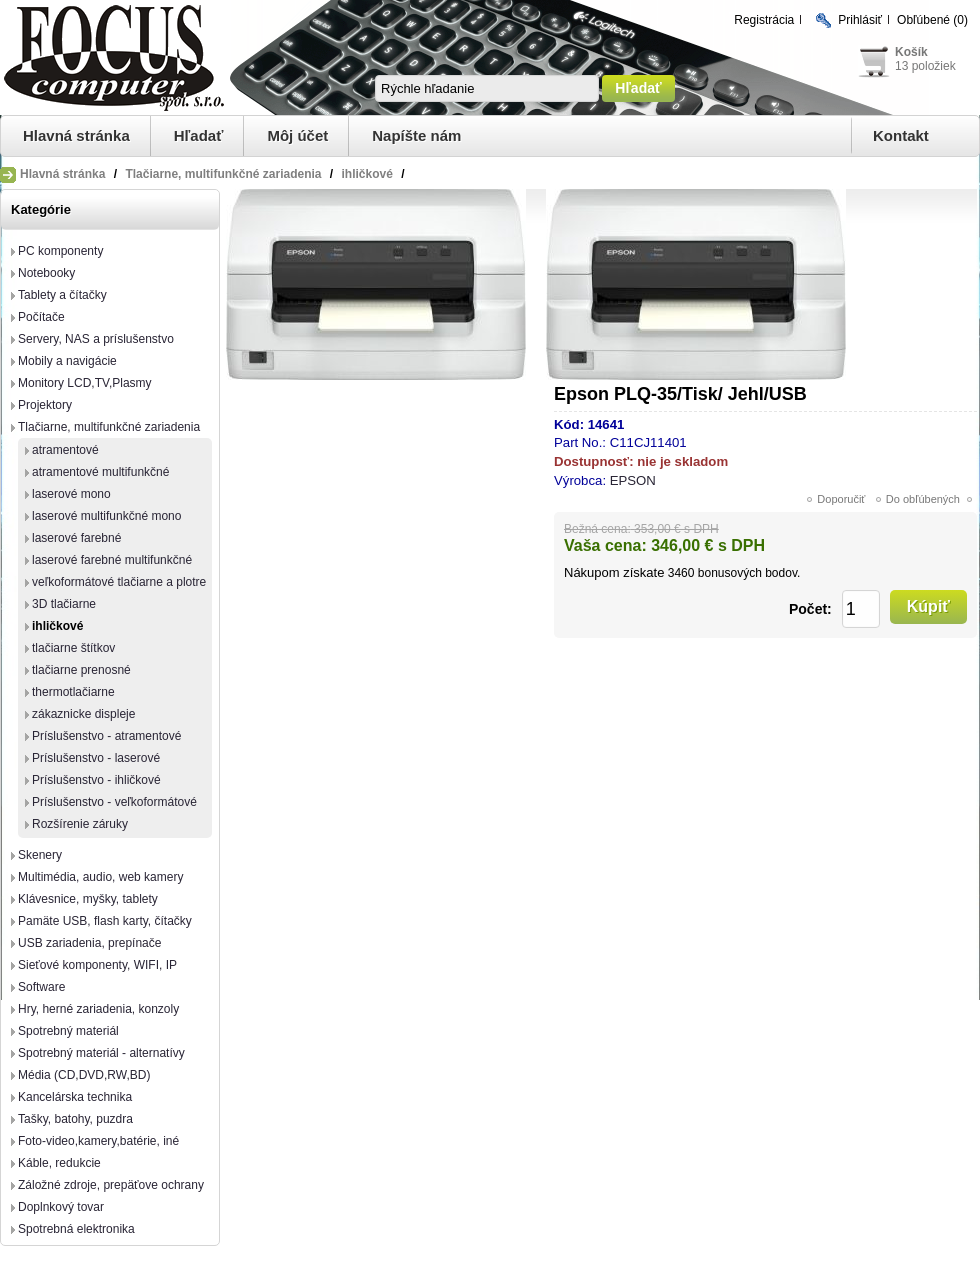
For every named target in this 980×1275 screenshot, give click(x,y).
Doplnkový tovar (61, 1207)
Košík (911, 52)
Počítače (41, 317)
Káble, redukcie (59, 1163)
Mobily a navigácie (67, 361)
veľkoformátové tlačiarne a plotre (119, 582)
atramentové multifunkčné (100, 472)
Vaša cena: (605, 545)
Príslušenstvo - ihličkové (96, 780)
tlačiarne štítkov (73, 648)
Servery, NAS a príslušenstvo (96, 339)
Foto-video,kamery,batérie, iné (98, 1141)
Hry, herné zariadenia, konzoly (98, 1009)
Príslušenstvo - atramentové (106, 736)
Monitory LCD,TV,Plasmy (85, 383)
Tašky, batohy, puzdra (75, 1119)
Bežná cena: (597, 529)
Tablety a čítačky (62, 295)
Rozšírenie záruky (80, 824)
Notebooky (46, 273)
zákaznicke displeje (83, 714)
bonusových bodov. (749, 573)
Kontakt (901, 135)
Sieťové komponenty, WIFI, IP (97, 965)
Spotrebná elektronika (76, 1229)
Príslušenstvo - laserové (96, 758)
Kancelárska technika (75, 1097)
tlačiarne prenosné (81, 670)
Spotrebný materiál (68, 1031)
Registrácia (764, 20)
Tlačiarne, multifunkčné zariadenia (109, 427)
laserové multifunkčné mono (106, 516)
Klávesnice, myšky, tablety (88, 899)
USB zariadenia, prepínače (89, 943)
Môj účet (297, 135)
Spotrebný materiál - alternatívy (101, 1053)
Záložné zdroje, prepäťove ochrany (111, 1185)
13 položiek (925, 66)
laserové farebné (76, 538)
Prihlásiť (860, 20)
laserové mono (71, 494)
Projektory (45, 405)
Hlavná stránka (76, 135)
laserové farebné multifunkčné (112, 560)
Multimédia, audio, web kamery (100, 877)
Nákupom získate (614, 572)
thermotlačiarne (73, 692)
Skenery (40, 855)
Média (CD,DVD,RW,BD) (84, 1075)
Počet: (810, 609)
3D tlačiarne (64, 604)
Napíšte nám (416, 135)
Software (41, 987)
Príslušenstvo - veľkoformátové (114, 802)
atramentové (65, 450)
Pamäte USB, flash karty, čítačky (105, 921)
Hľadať (199, 135)
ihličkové (57, 626)
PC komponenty (60, 251)
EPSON (633, 480)
